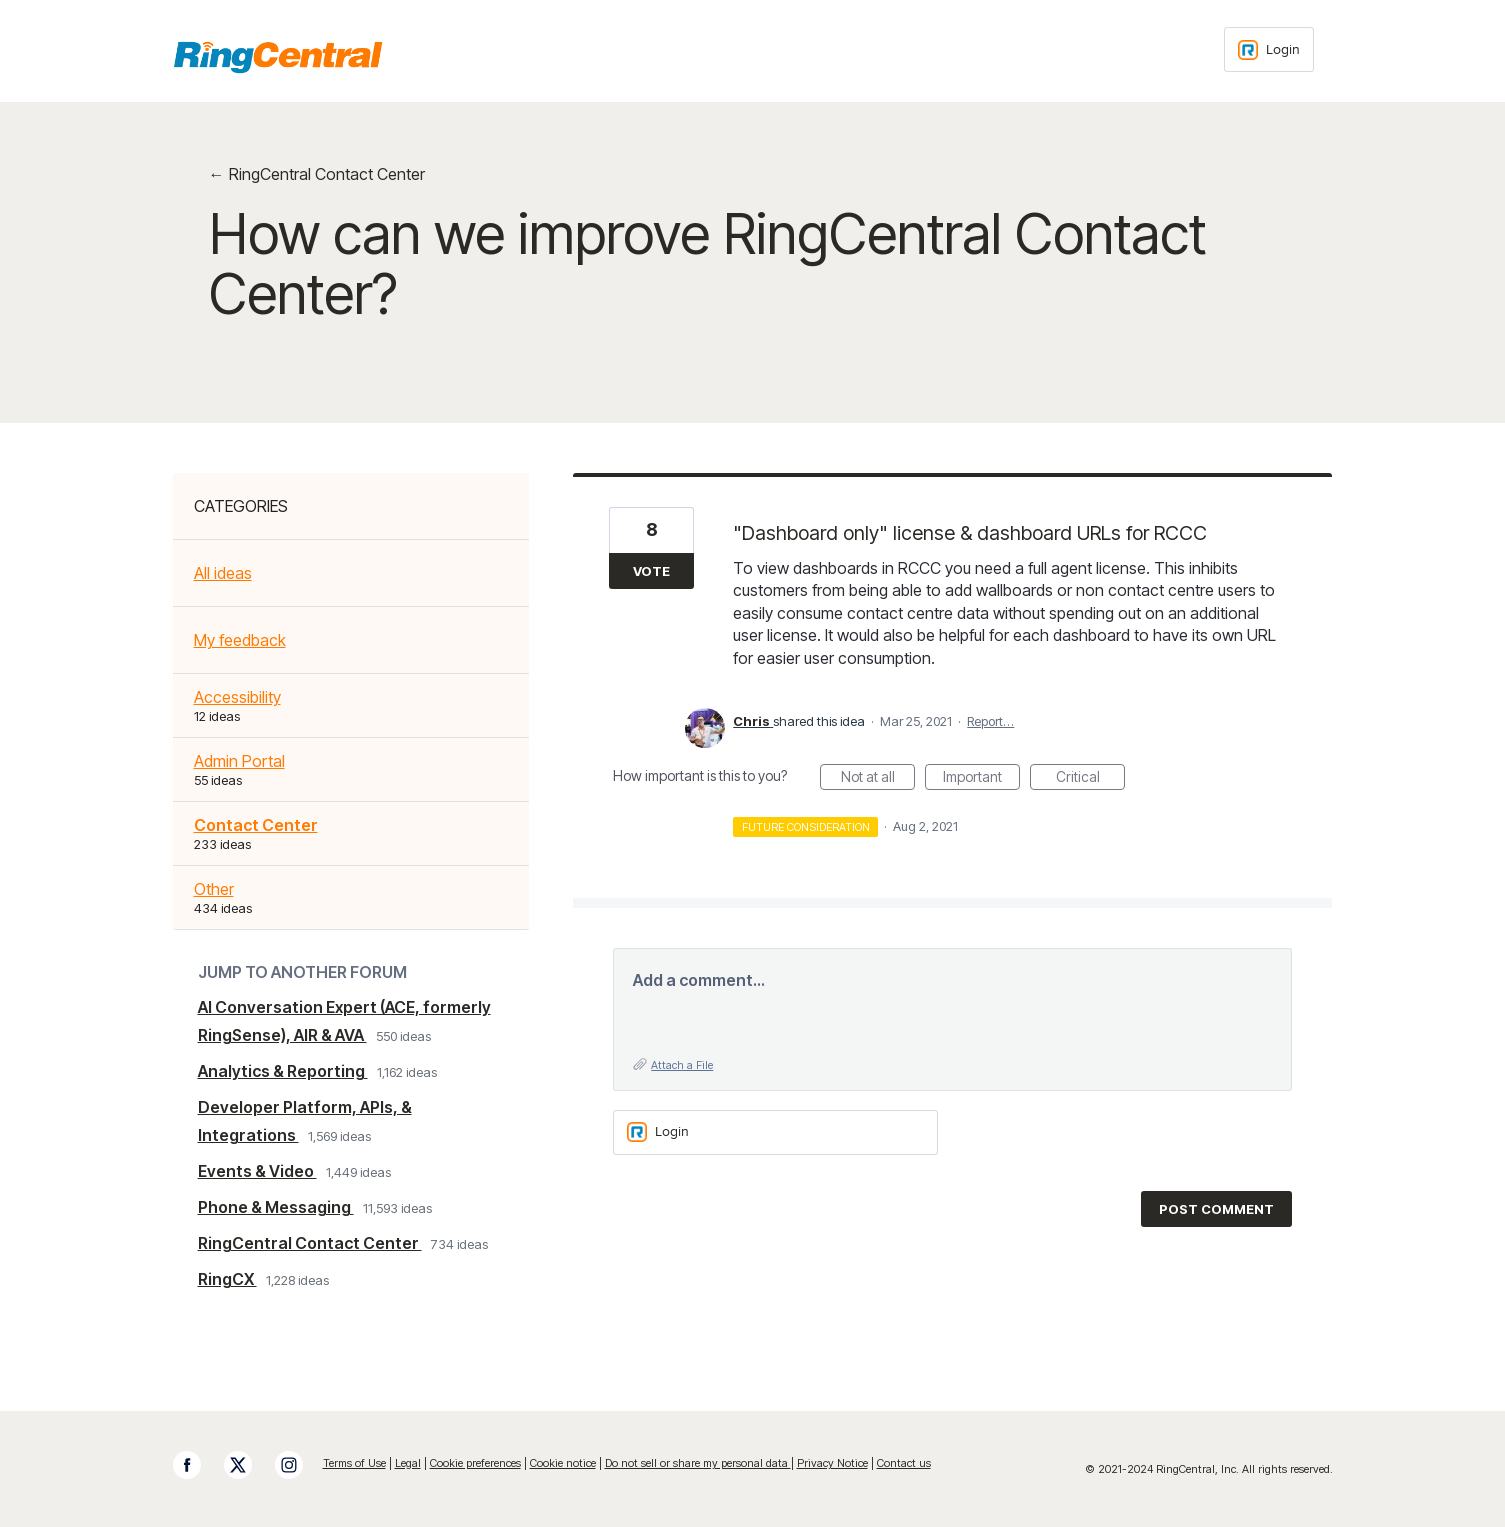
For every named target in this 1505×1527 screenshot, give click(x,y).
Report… (990, 721)
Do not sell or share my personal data (698, 1463)
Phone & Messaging (276, 1207)
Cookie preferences (475, 1463)
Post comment (1216, 1209)
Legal (408, 1463)
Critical (1091, 779)
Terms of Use (354, 1463)
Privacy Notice (832, 1463)
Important (981, 779)
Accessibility (237, 697)
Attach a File (682, 1065)
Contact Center (256, 825)
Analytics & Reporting (283, 1071)
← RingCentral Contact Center (317, 174)
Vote (651, 571)
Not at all (878, 779)
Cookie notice (563, 1463)
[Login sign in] (1269, 49)
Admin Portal (239, 761)
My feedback (240, 640)
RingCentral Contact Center (310, 1243)
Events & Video (257, 1171)
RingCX (227, 1279)
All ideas (223, 573)
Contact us (904, 1463)
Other (214, 889)
